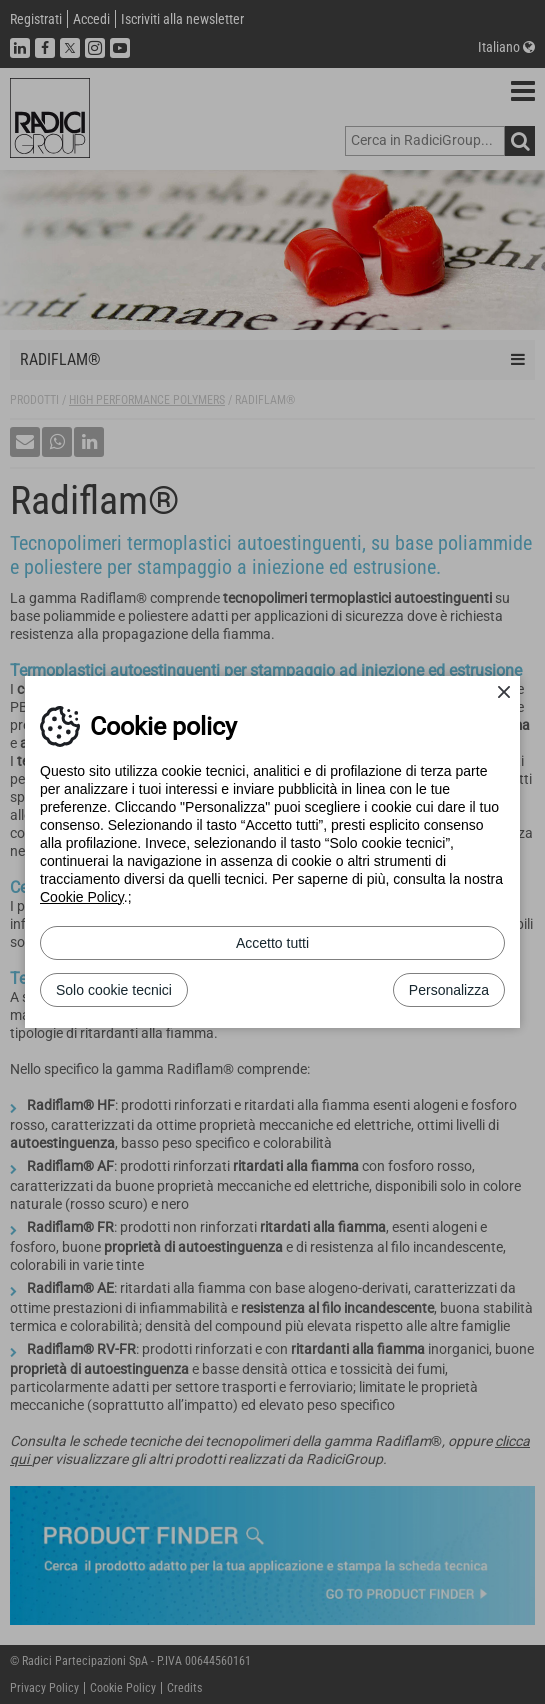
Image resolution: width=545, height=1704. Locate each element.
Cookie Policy (82, 897)
